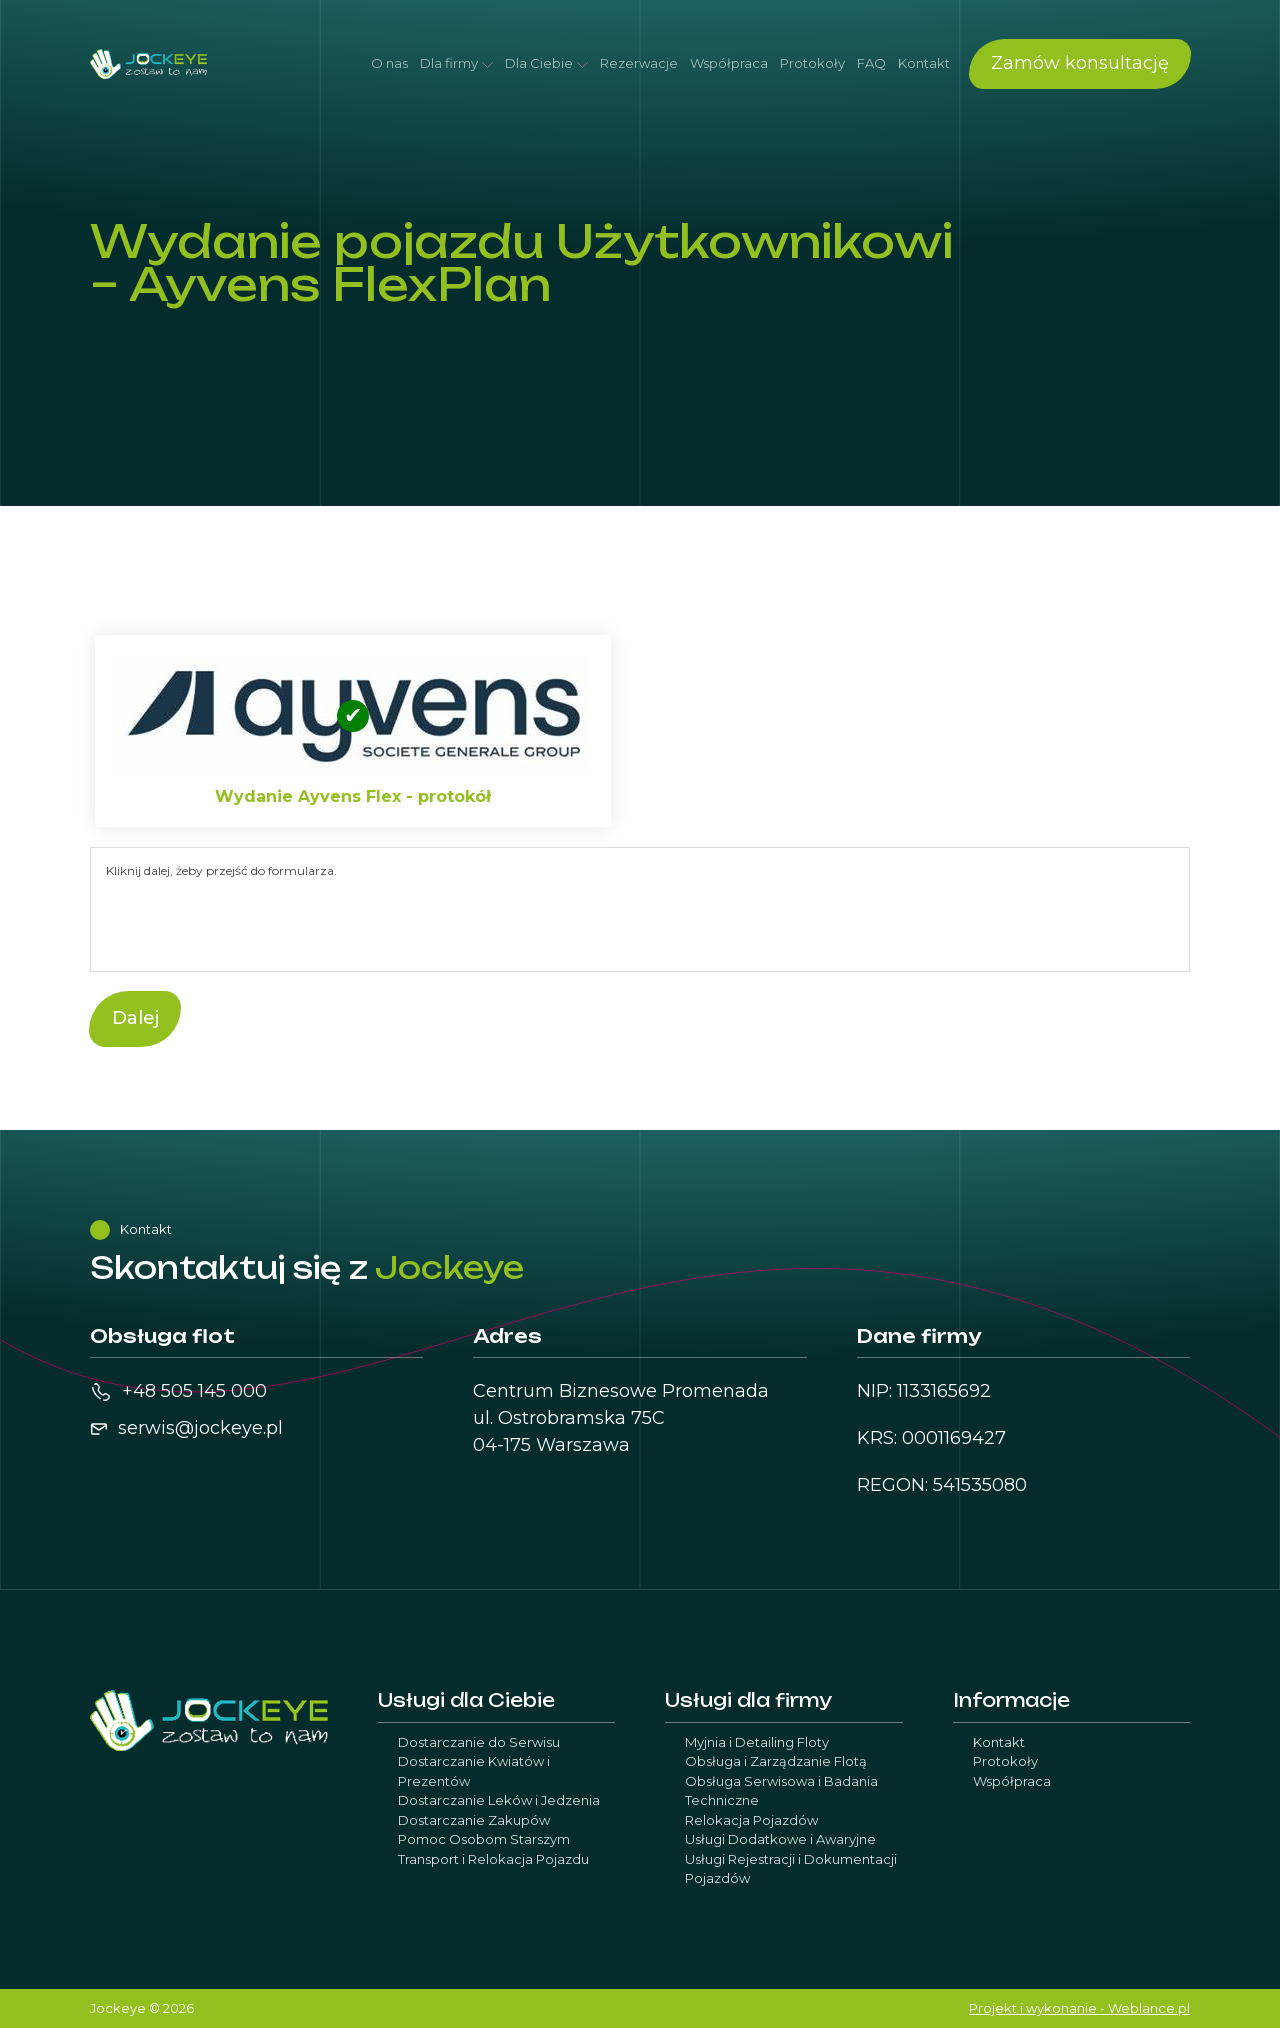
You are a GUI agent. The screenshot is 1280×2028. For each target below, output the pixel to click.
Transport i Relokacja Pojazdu (493, 1859)
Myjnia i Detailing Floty (757, 1742)
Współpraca (729, 63)
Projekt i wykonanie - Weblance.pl (1079, 2008)
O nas (389, 63)
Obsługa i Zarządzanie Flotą (776, 1761)
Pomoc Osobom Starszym (484, 1839)
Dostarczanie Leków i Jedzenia (499, 1800)
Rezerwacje (639, 63)
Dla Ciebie (539, 63)
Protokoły (812, 63)
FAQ (871, 63)
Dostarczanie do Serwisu (479, 1742)
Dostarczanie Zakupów (474, 1820)
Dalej (135, 1018)
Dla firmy (449, 63)
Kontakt (924, 63)
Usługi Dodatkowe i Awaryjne (780, 1839)
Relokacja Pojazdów (751, 1820)
